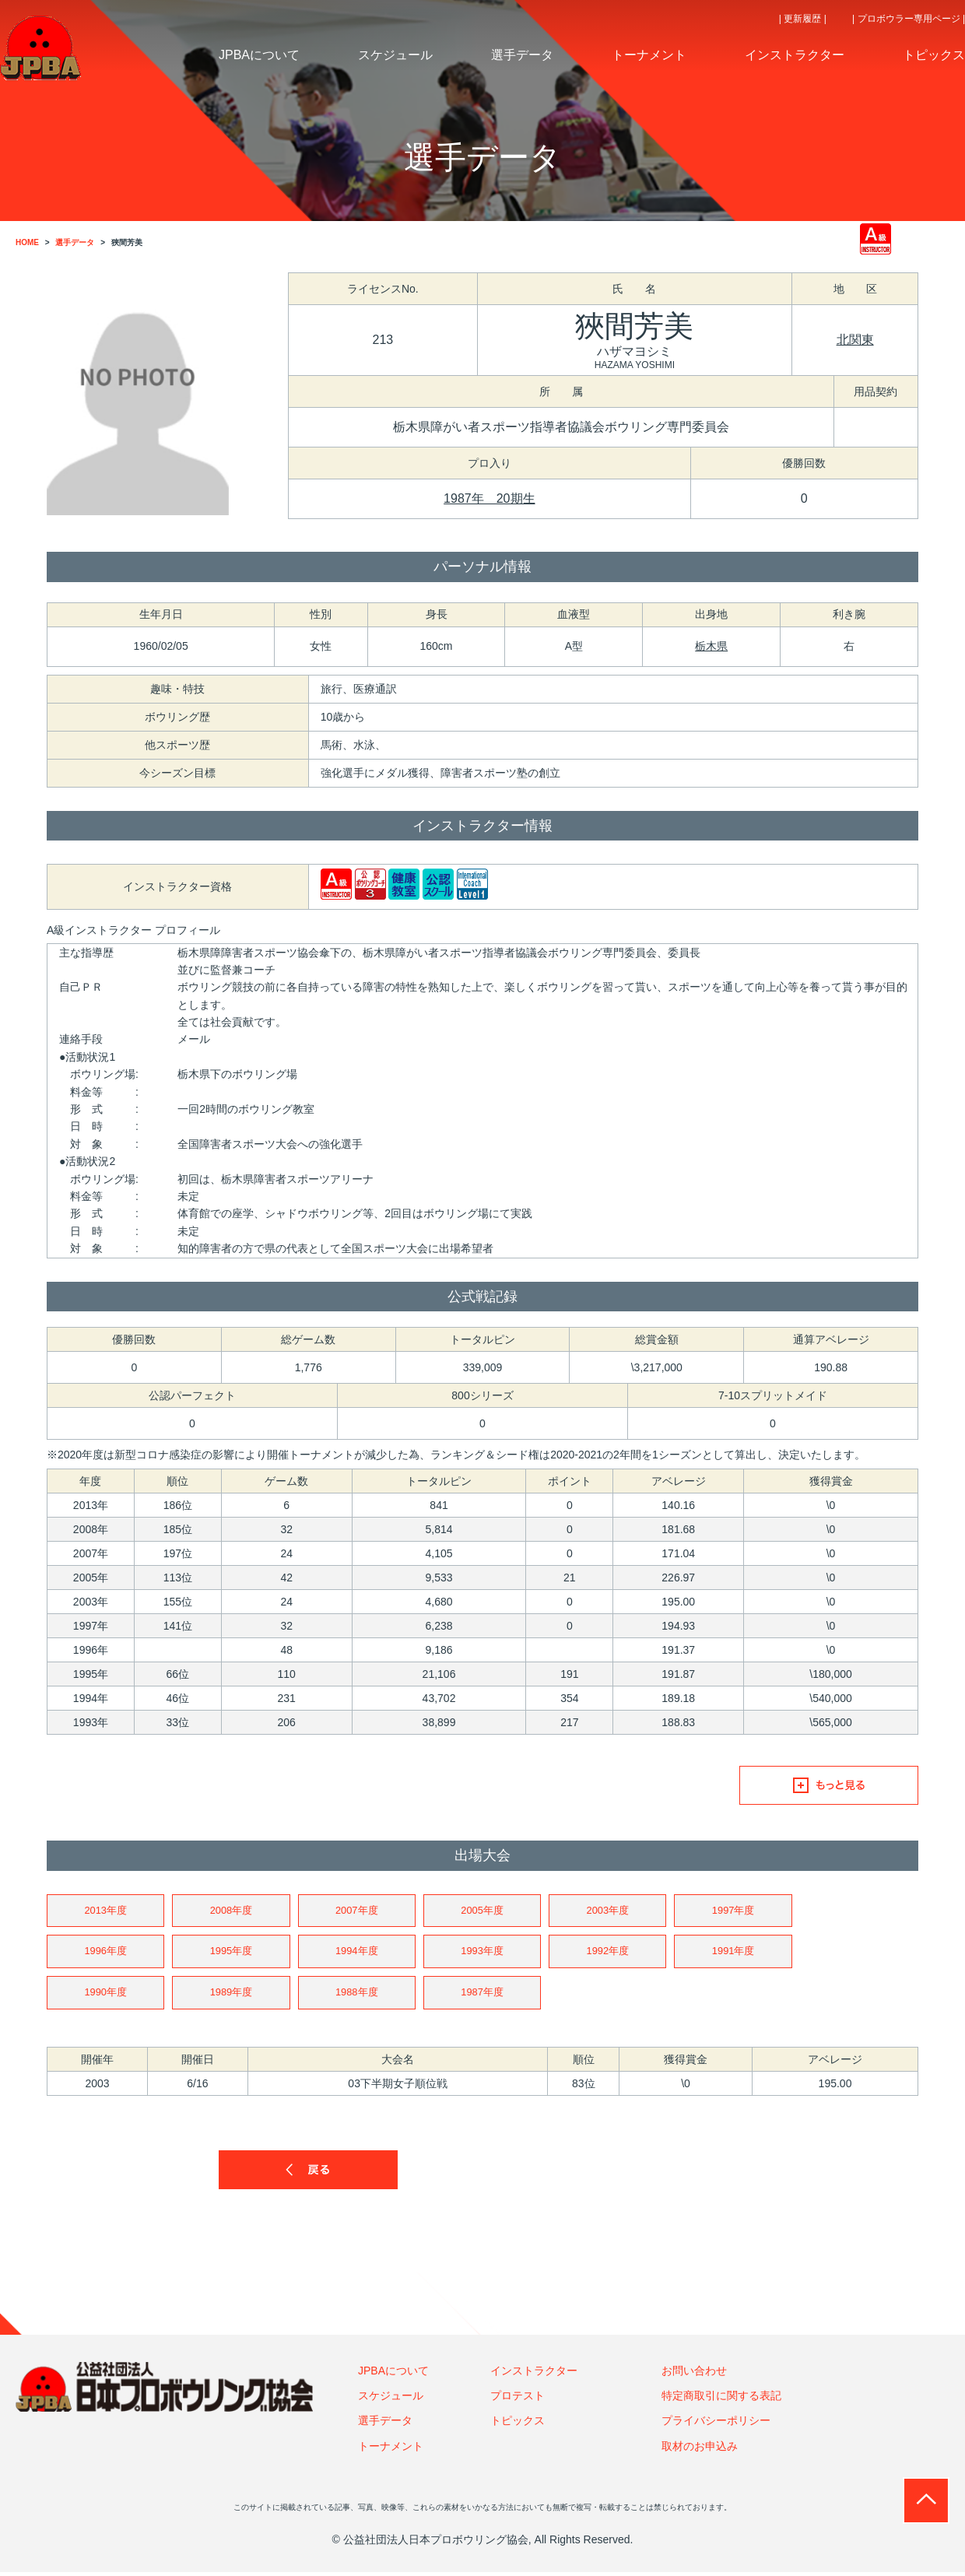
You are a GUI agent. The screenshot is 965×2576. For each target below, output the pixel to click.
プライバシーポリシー (715, 2425)
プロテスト (517, 2399)
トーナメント (390, 2450)
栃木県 (711, 646)
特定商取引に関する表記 (721, 2399)
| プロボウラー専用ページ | (908, 18)
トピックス (517, 2425)
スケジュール (390, 2399)
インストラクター (533, 2374)
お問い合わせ (694, 2374)
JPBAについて (393, 2374)
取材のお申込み (699, 2450)
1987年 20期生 (489, 498)
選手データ (385, 2425)
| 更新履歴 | (802, 18)
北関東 (855, 339)
